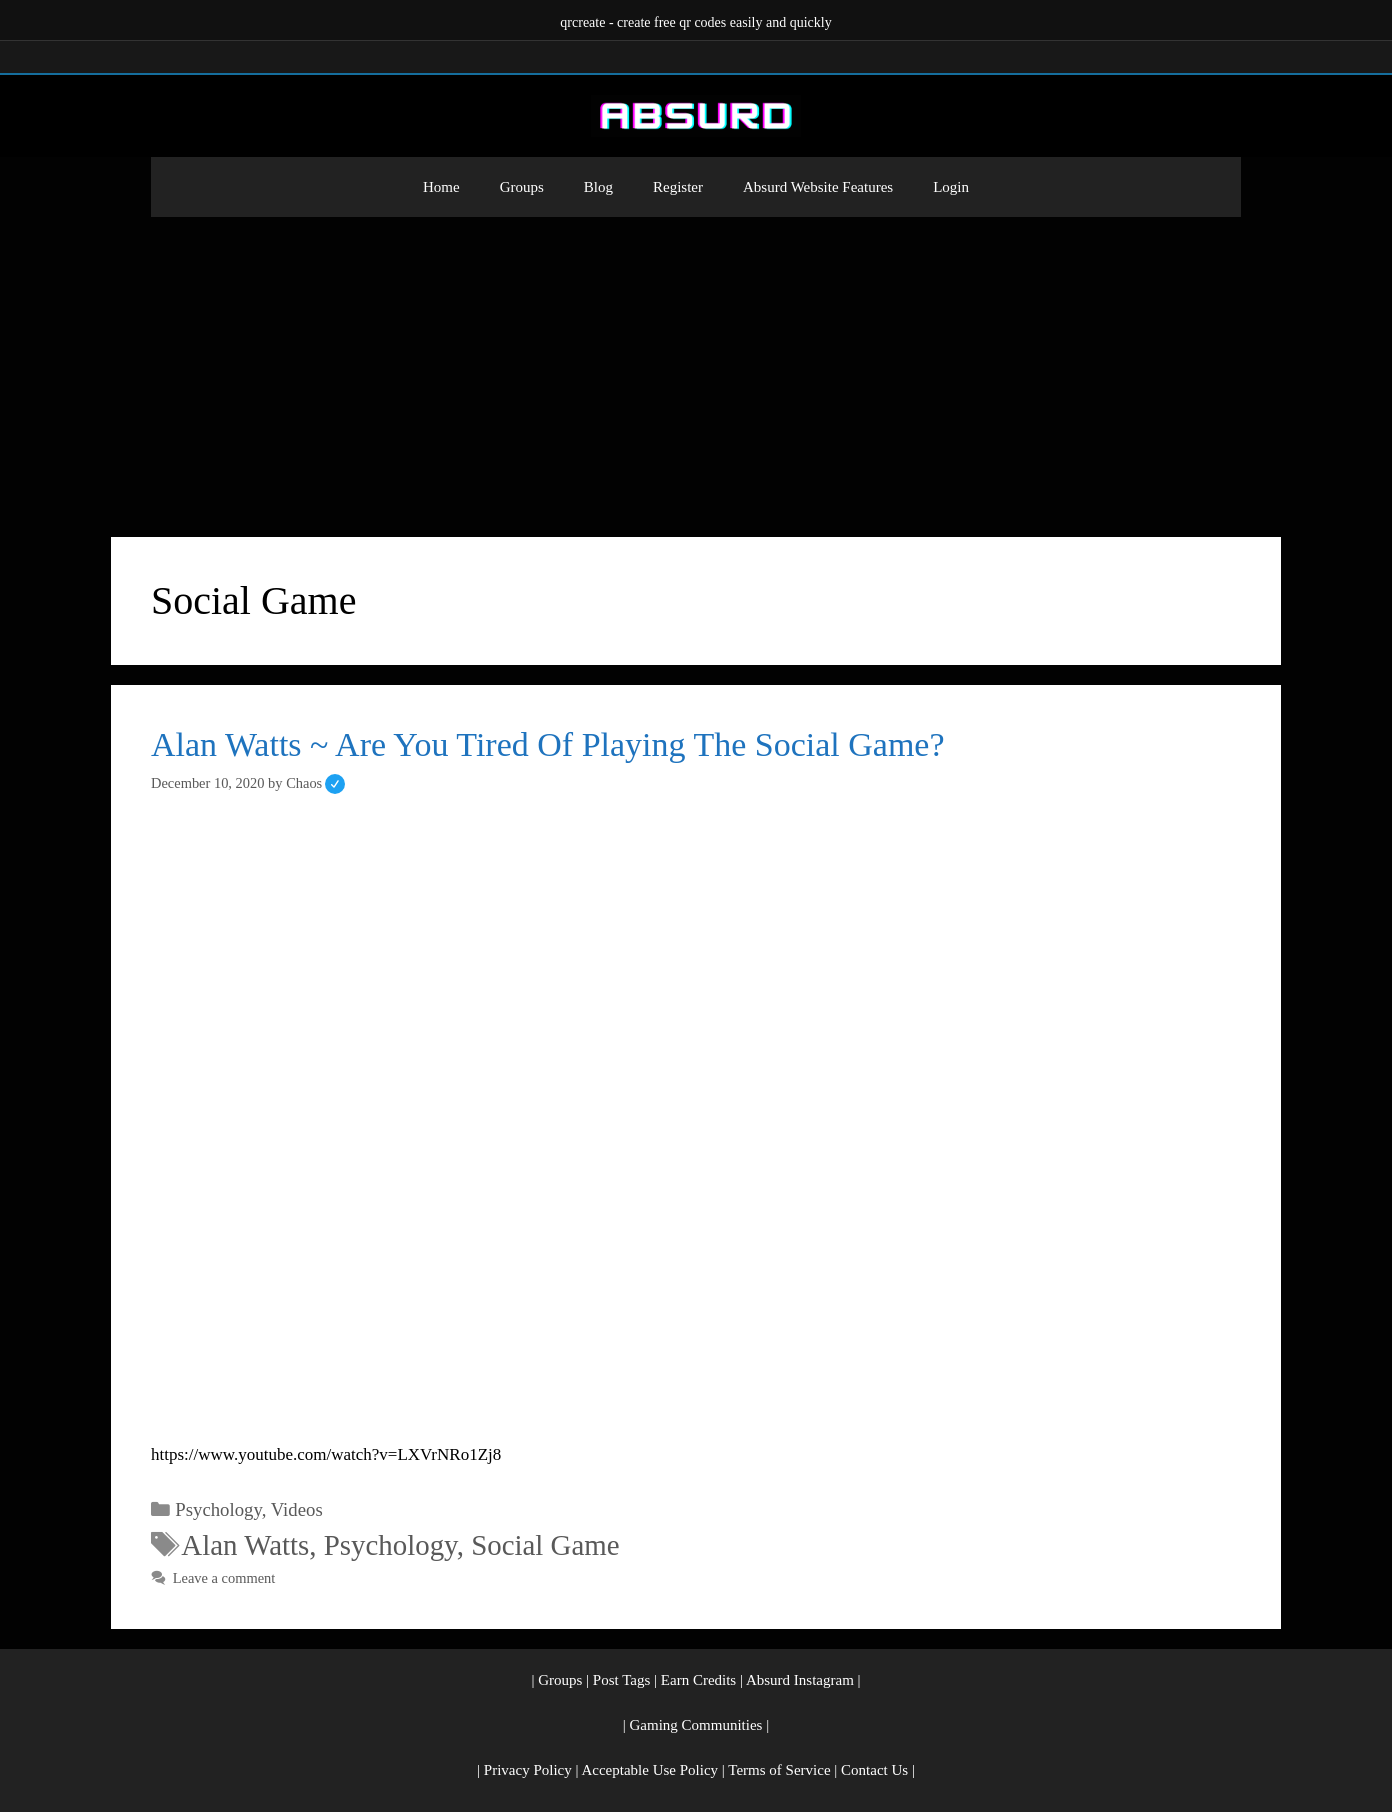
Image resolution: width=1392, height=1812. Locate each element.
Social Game (545, 1545)
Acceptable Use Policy (649, 1770)
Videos (297, 1509)
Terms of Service (779, 1770)
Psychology (218, 1509)
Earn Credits (698, 1680)
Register (678, 187)
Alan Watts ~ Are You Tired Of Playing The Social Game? (548, 744)
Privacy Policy (528, 1770)
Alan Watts (245, 1545)
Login (951, 187)
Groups (522, 187)
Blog (598, 187)
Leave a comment (224, 1578)
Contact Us (874, 1770)
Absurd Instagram (800, 1680)
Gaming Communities (696, 1725)
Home (441, 187)
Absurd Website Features (818, 187)
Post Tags (621, 1680)
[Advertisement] (696, 367)
